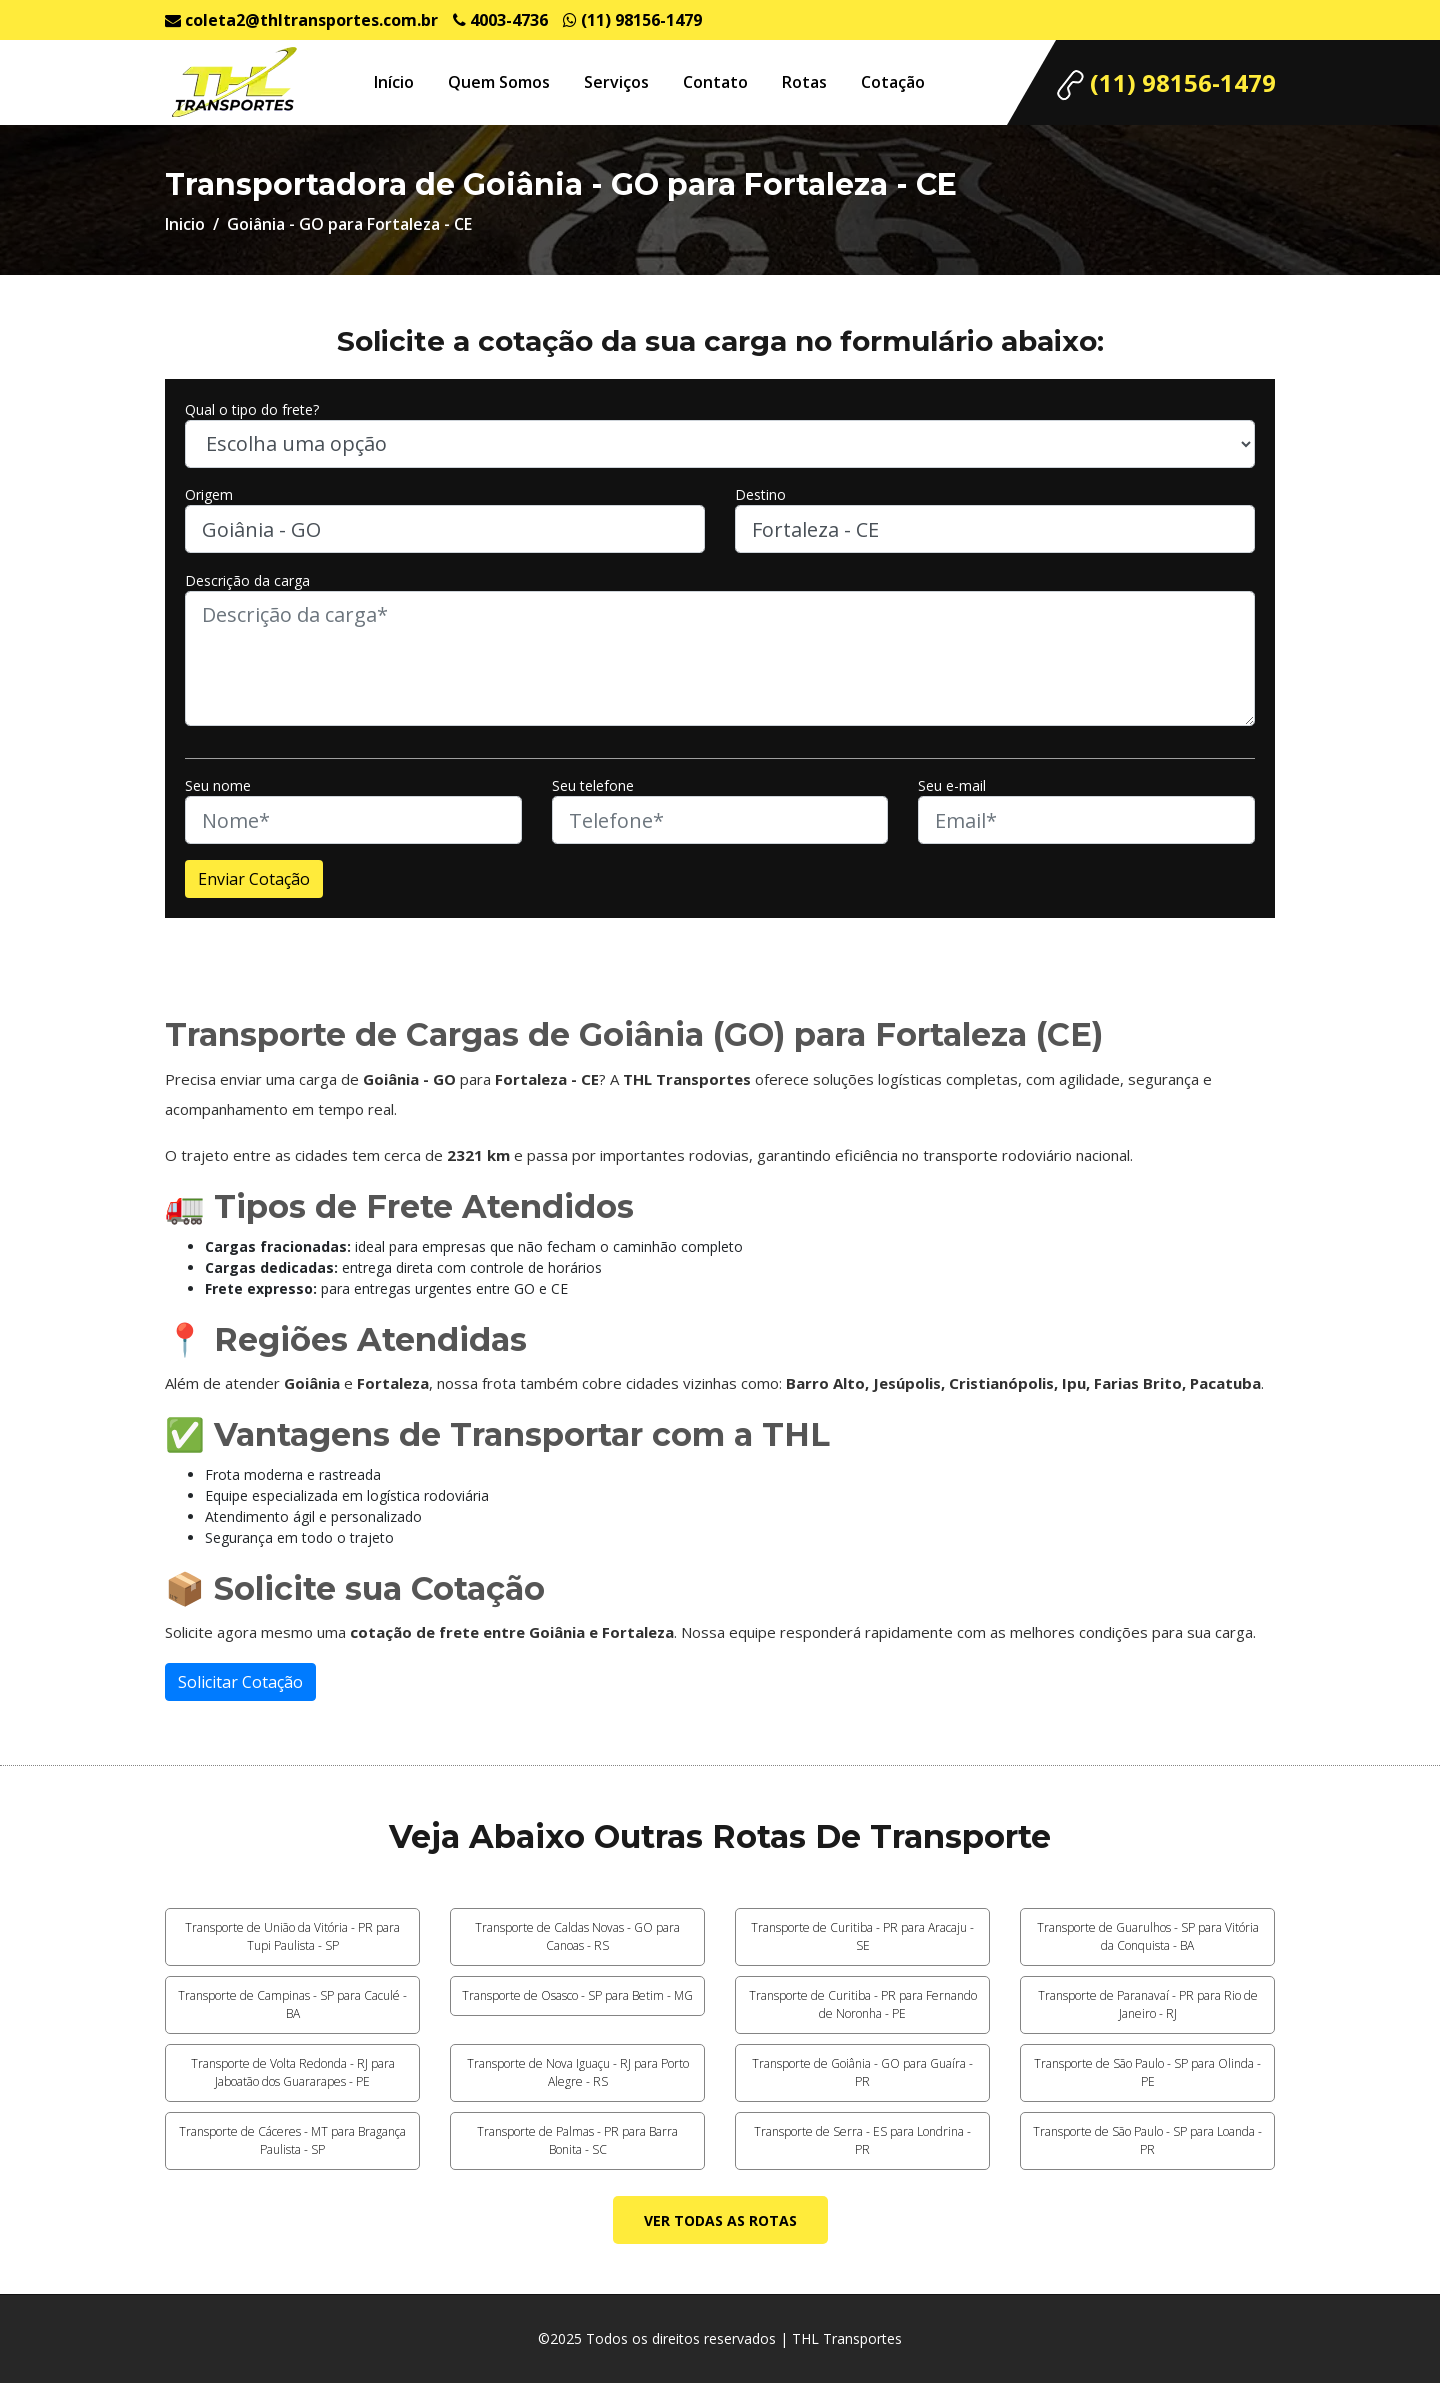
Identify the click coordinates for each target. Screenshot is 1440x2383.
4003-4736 (500, 20)
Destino (760, 494)
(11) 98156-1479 (632, 20)
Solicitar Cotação (240, 1682)
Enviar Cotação (254, 879)
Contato (715, 82)
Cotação (893, 82)
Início (394, 82)
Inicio (185, 224)
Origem (209, 494)
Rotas (804, 82)
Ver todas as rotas (720, 2220)
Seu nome (218, 785)
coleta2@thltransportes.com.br (301, 20)
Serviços (616, 82)
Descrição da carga (247, 580)
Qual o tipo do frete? (252, 409)
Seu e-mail (952, 785)
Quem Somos (499, 82)
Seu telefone (593, 785)
